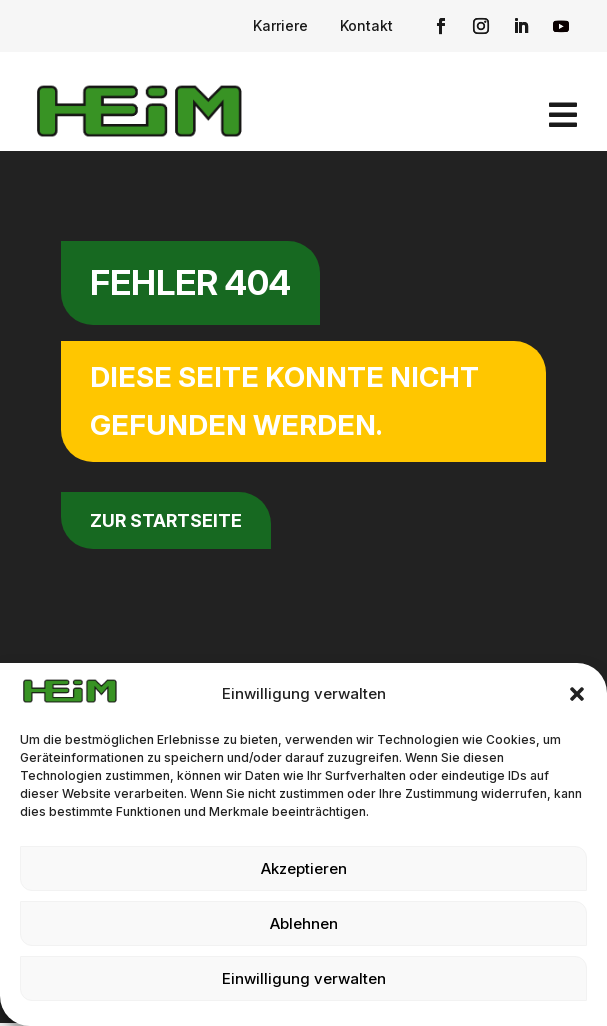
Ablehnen (304, 923)
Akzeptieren (304, 868)
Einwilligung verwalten (304, 978)
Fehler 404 (190, 282)
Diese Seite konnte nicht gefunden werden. (284, 401)
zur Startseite (166, 520)
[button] (577, 694)
